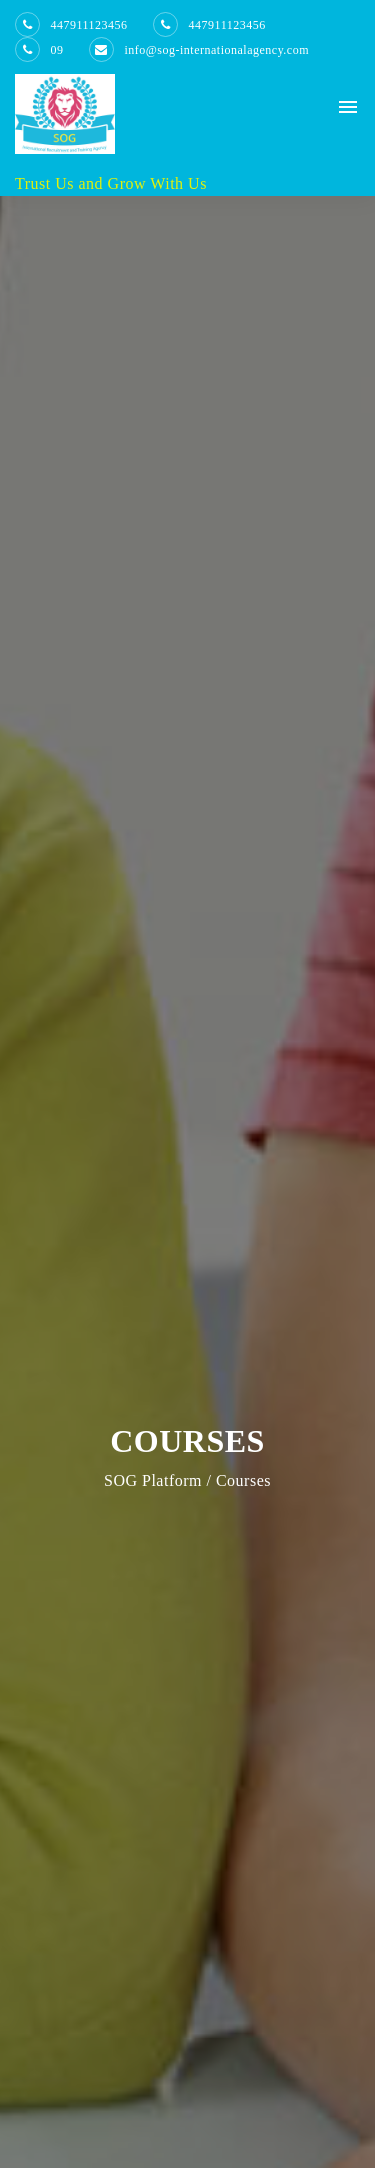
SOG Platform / (157, 1480)
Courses (241, 1480)
